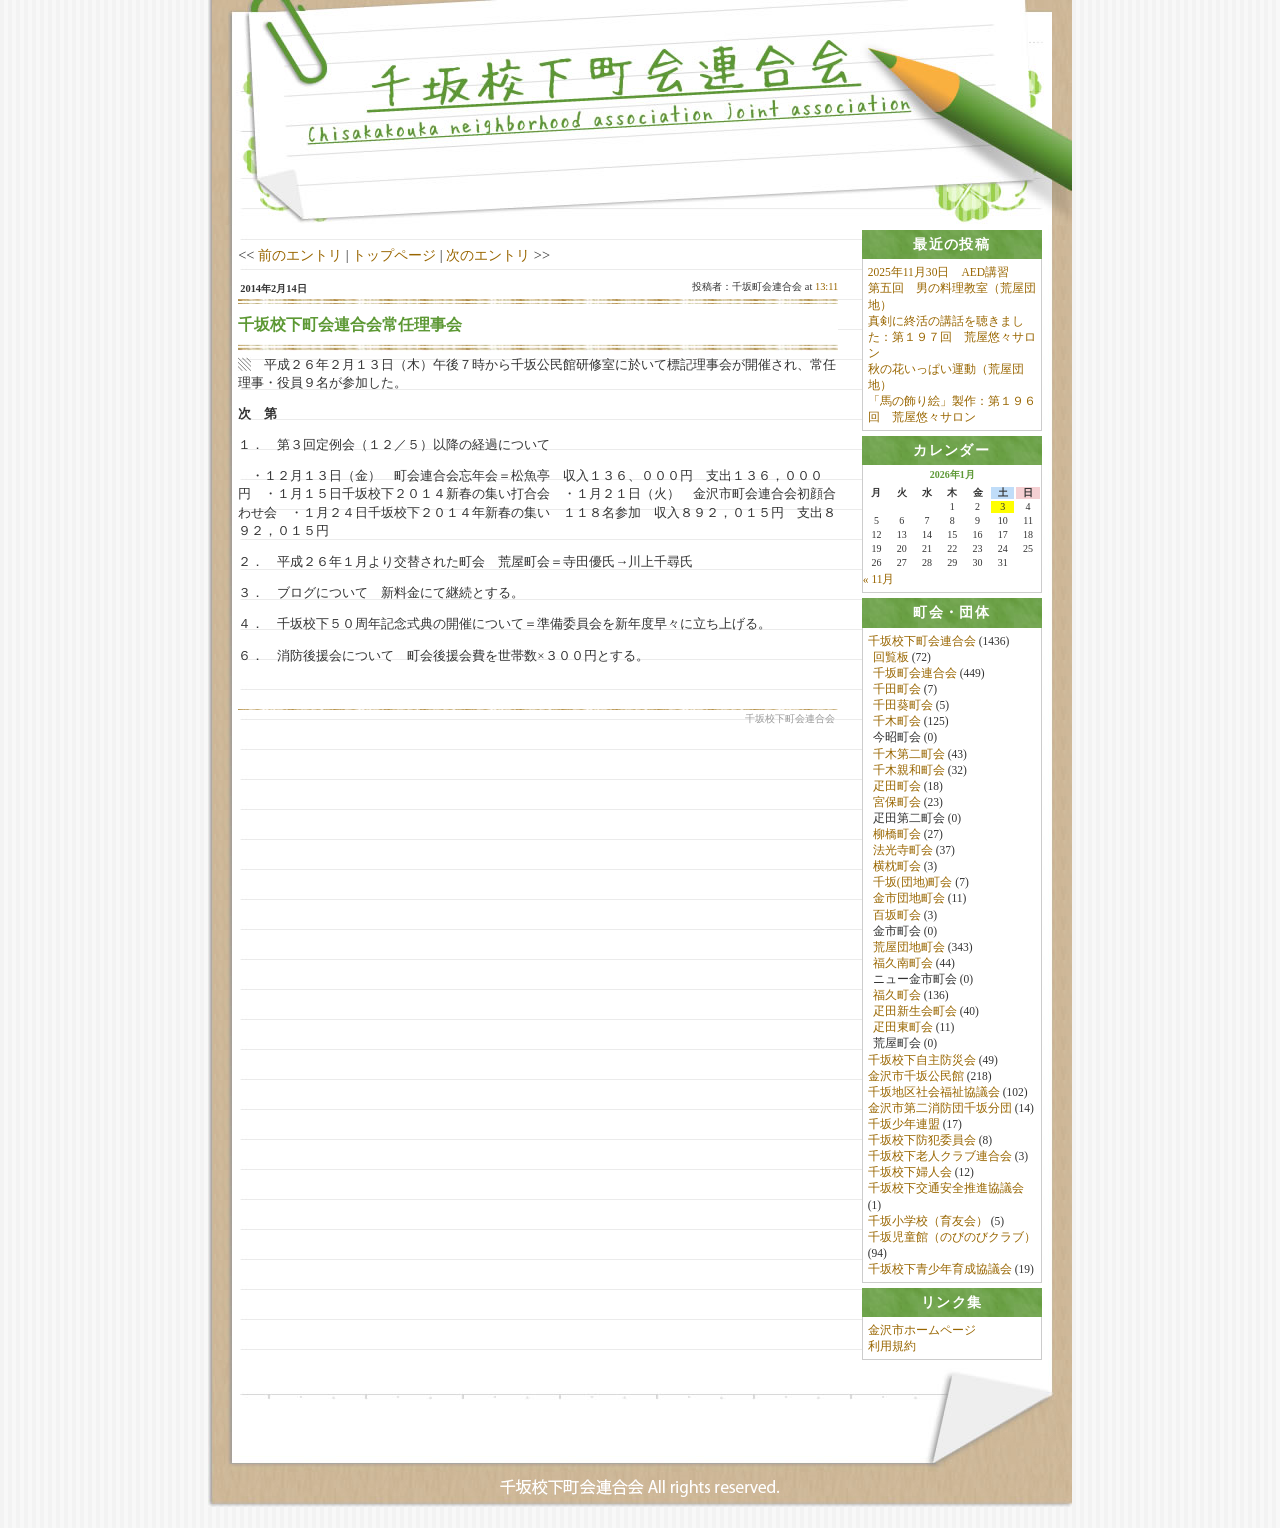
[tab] (952, 244)
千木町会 (897, 722)
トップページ (394, 255)
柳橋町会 (897, 835)
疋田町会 (897, 786)
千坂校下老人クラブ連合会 (940, 1157)
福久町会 (897, 996)
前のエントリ (300, 255)
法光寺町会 (903, 851)
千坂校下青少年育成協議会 (940, 1270)
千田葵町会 (903, 706)
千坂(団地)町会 (913, 883)
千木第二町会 (909, 754)
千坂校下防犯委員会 (922, 1141)
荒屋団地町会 (909, 947)
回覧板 (891, 657)
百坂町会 (897, 915)
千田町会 (897, 690)
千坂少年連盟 (904, 1125)
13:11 (826, 286)
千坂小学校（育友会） (928, 1221)
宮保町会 (897, 802)
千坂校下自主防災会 (922, 1060)
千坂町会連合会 (915, 673)
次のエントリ (488, 255)
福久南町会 (903, 963)
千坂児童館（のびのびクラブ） (952, 1237)
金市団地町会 (909, 899)
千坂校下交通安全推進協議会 (946, 1189)
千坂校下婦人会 (910, 1173)
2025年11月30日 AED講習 (938, 272)
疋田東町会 (903, 1028)
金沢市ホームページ (922, 1331)
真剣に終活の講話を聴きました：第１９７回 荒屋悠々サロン (952, 337)
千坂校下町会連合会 (922, 641)
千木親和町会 (909, 770)
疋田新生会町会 (915, 1012)
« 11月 (879, 580)
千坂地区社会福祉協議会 (934, 1092)
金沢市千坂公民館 (916, 1076)
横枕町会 (897, 867)
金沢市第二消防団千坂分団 (940, 1108)
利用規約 (892, 1347)
